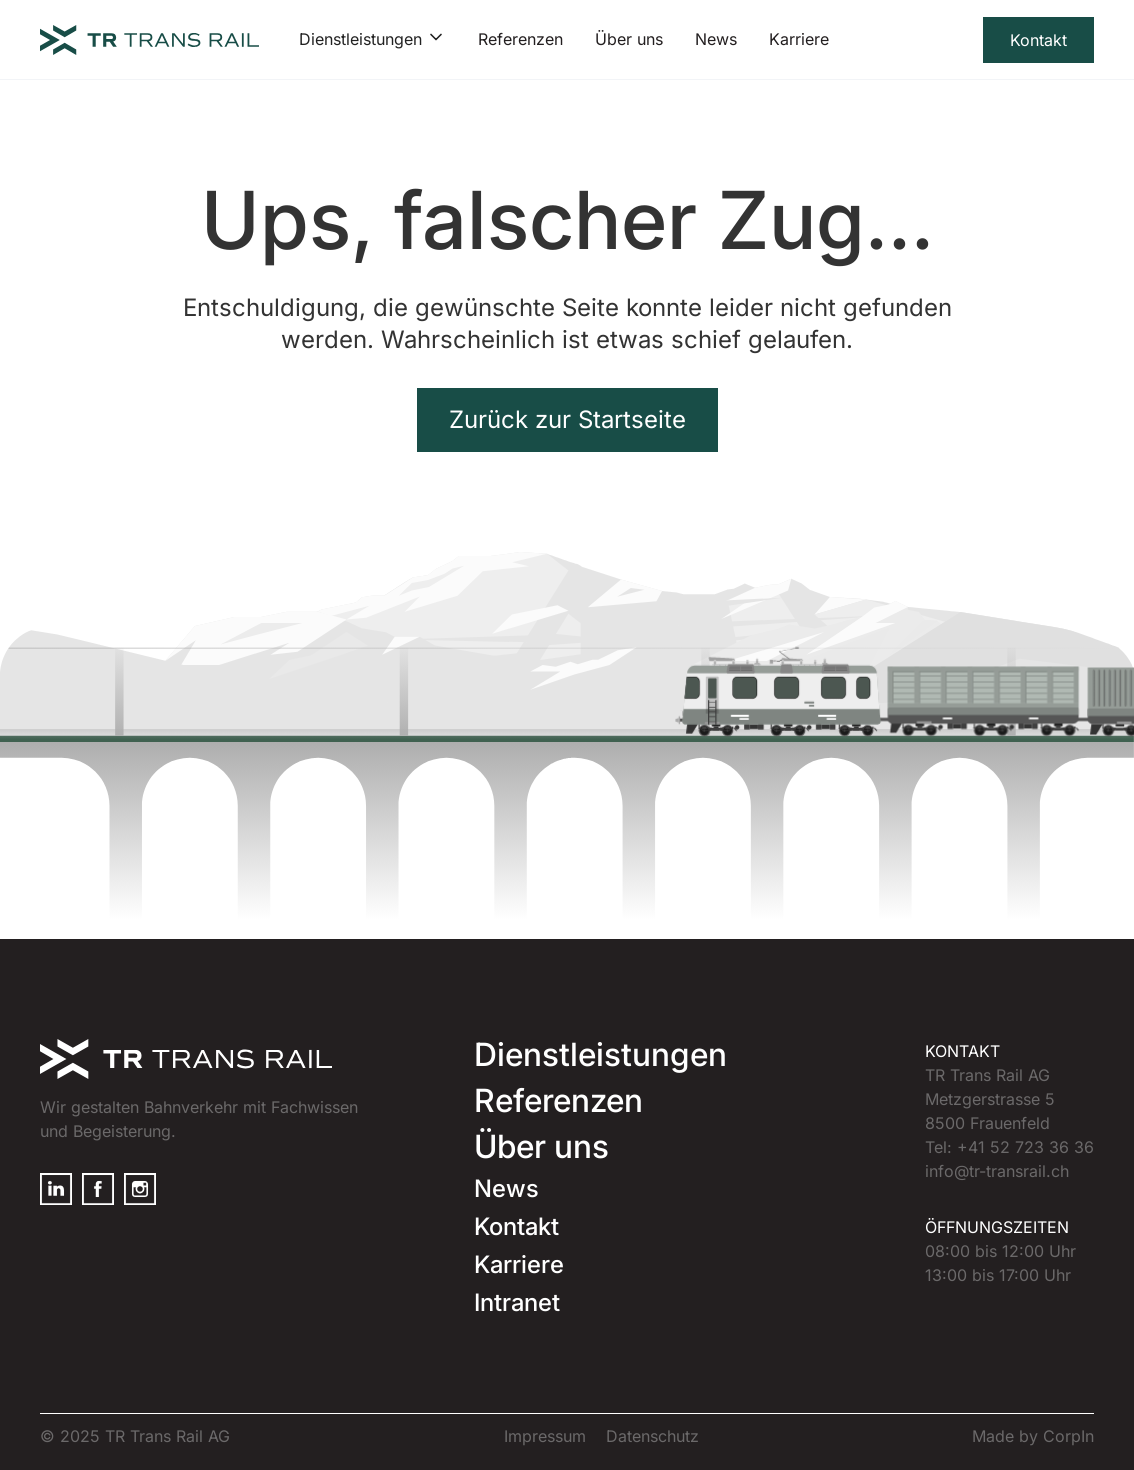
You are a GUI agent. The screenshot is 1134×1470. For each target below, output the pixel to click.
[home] (149, 40)
